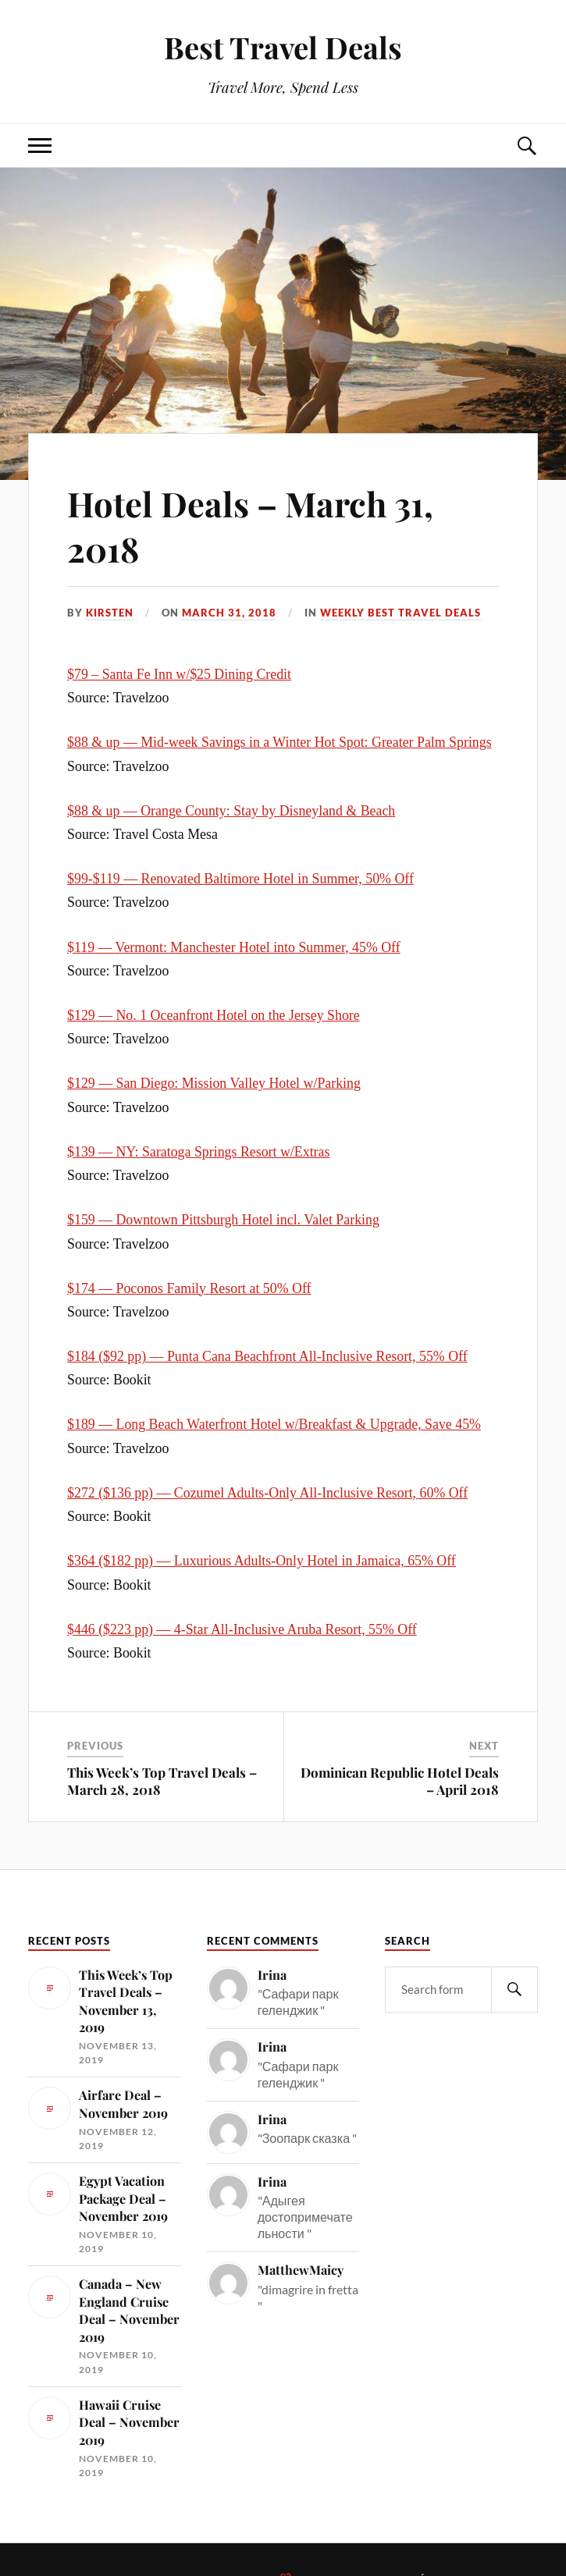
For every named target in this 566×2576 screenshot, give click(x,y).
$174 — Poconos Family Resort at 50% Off (189, 1288)
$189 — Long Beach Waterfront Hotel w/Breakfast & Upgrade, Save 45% (274, 1424)
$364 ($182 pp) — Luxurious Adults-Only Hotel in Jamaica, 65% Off (261, 1561)
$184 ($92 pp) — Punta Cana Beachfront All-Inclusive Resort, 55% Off (267, 1356)
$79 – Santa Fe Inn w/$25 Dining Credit (179, 674)
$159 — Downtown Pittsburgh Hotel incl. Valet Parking (223, 1220)
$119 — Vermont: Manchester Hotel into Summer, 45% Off (233, 947)
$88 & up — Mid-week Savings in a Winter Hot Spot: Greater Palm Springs (279, 742)
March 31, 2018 (229, 612)
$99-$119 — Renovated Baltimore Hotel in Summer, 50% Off (240, 878)
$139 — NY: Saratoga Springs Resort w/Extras (198, 1152)
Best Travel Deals (283, 47)
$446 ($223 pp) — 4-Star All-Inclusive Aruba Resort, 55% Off (242, 1629)
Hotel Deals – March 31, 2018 (252, 525)
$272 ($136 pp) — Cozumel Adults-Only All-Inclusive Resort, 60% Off (267, 1493)
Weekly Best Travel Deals (400, 612)
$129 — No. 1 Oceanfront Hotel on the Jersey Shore (213, 1015)
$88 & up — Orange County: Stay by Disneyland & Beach (231, 811)
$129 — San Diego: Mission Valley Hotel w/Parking (214, 1083)
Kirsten (109, 612)
